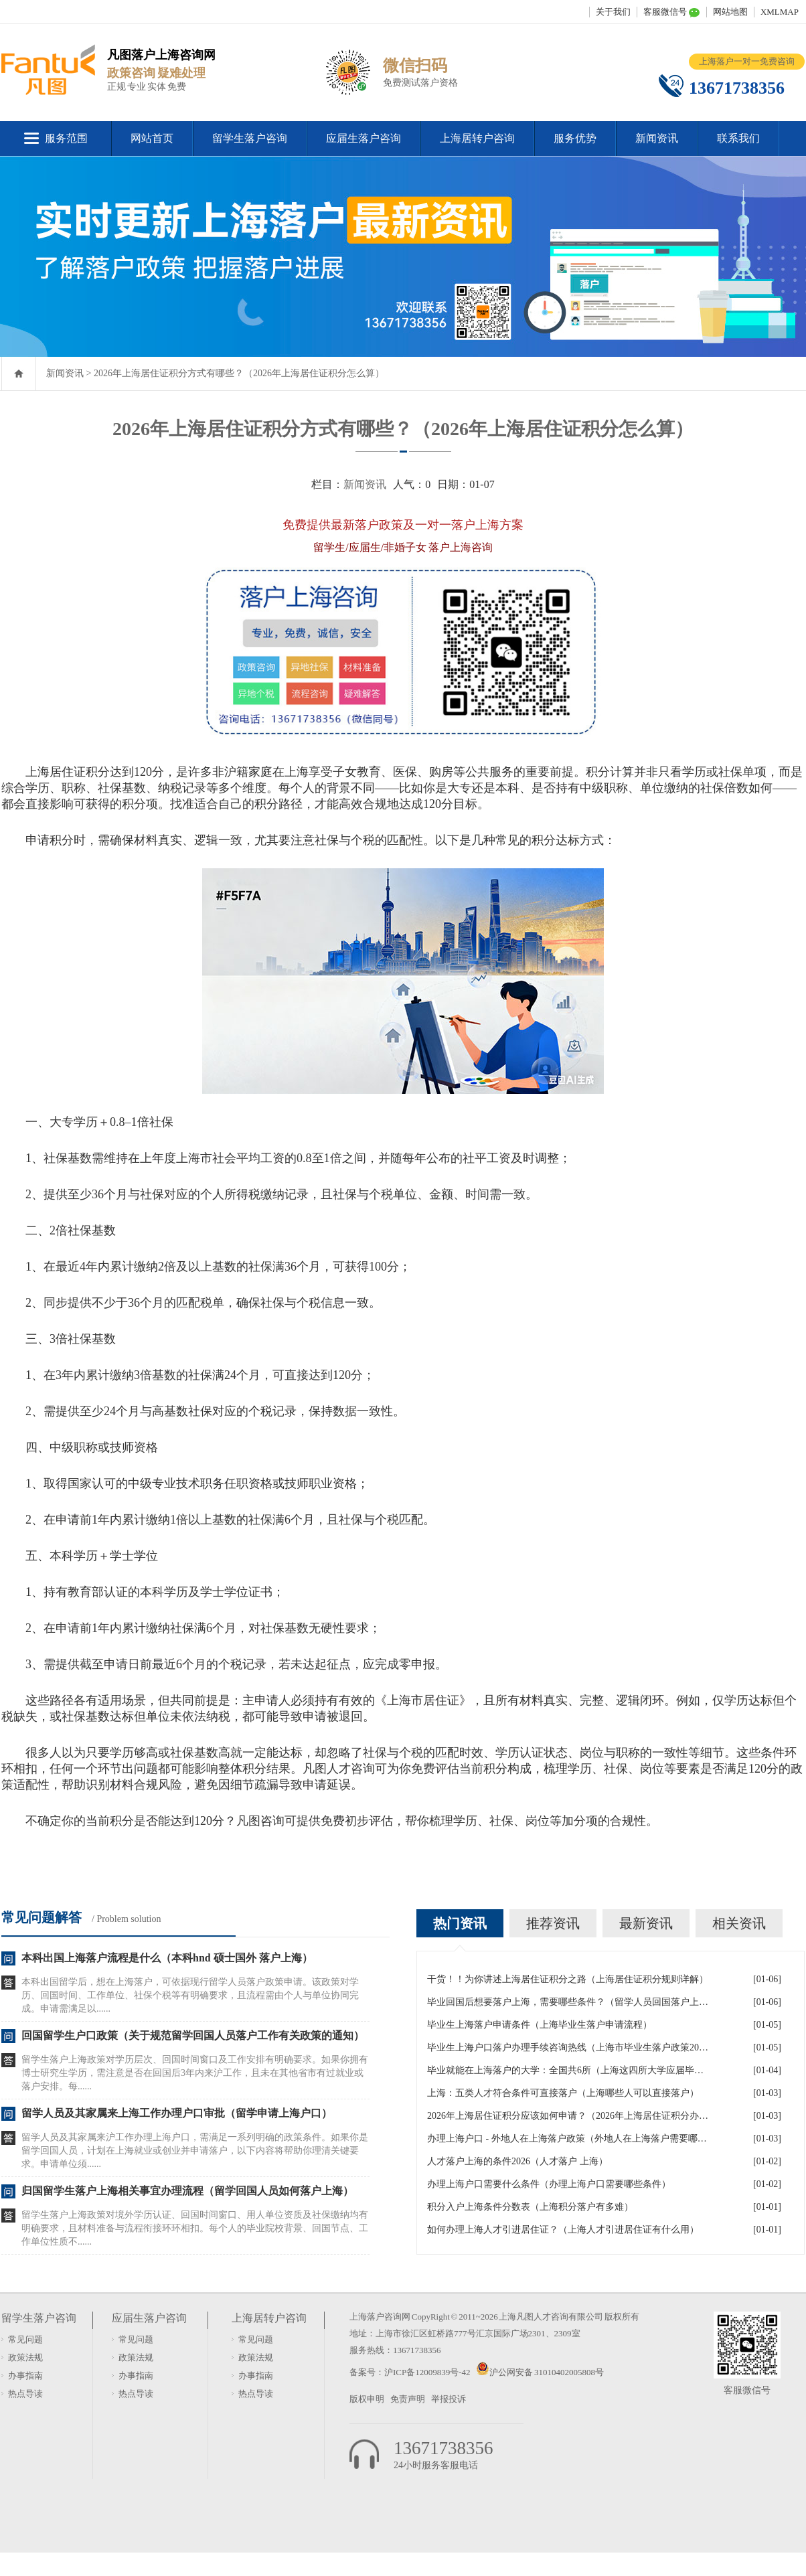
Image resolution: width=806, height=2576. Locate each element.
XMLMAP (779, 12)
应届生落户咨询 (363, 138)
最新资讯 (646, 1923)
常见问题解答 (41, 1917)
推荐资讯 (553, 1923)
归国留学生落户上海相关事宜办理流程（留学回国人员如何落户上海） (187, 2190)
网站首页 (152, 138)
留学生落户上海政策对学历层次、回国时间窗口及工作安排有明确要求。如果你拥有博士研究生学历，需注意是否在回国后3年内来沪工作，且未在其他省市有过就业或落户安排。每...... (194, 2073)
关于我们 (613, 12)
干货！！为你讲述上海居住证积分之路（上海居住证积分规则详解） (567, 1979)
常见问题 (25, 2339)
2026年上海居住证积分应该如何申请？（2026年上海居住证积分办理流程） (567, 2116)
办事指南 (25, 2375)
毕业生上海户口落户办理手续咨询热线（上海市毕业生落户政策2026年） (567, 2047)
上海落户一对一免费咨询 (747, 61)
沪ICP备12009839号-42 (427, 2372)
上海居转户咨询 (477, 138)
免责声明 (407, 2399)
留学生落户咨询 (249, 138)
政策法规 (25, 2357)
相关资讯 (739, 1923)
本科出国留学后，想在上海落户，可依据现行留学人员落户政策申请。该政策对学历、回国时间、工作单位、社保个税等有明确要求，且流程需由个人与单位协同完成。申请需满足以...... (190, 1995)
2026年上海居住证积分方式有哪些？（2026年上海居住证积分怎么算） (239, 373)
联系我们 (738, 138)
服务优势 (575, 138)
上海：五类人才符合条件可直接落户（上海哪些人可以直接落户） (563, 2093)
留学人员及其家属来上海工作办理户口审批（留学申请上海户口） (176, 2113)
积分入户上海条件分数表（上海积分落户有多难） (530, 2207)
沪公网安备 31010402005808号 (546, 2372)
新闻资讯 (656, 138)
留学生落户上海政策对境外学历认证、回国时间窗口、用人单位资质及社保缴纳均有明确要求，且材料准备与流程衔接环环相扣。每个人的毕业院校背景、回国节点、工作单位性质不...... (194, 2228)
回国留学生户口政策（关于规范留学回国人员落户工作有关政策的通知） (192, 2035)
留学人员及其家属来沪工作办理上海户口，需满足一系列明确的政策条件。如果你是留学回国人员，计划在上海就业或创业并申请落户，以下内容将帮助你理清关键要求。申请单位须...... (194, 2150)
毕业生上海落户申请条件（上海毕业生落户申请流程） (539, 2025)
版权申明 (366, 2399)
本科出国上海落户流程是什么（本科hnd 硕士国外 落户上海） (167, 1957)
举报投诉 (448, 2399)
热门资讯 (460, 1923)
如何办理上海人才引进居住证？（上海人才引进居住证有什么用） (563, 2230)
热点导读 (25, 2394)
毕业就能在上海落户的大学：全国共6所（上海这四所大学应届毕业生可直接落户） (567, 2070)
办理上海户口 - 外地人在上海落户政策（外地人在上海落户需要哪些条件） (567, 2139)
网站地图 (730, 12)
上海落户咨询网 (379, 2317)
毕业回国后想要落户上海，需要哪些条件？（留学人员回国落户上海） (567, 2002)
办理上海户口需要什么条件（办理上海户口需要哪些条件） (549, 2184)
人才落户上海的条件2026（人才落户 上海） (517, 2161)
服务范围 (66, 138)
